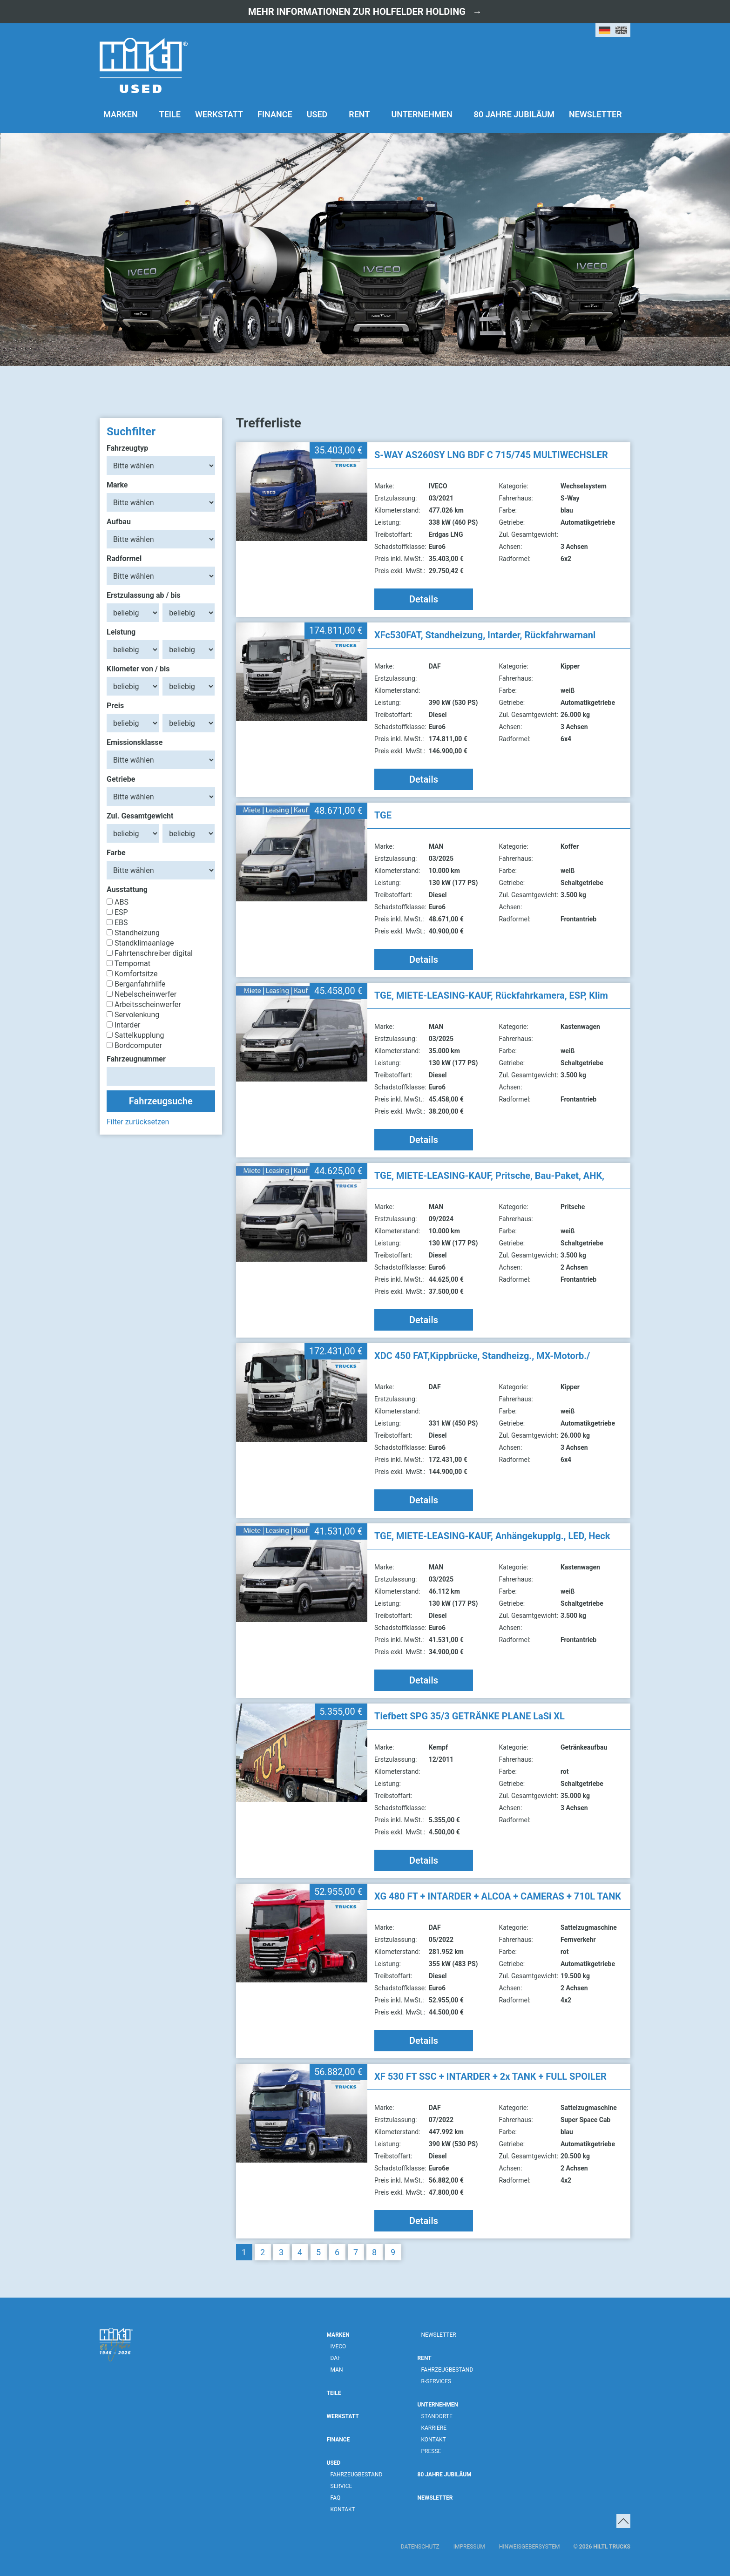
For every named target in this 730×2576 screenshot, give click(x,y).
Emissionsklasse (134, 742)
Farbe (116, 852)
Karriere (433, 2428)
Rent (359, 114)
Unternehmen (421, 114)
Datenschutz (420, 2546)
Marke (117, 484)
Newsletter (595, 114)
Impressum (469, 2546)
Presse (431, 2451)
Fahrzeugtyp (127, 448)
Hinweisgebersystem (529, 2546)
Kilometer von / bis (138, 668)
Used (317, 114)
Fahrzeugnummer (136, 1059)
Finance (274, 114)
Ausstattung (127, 889)
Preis (115, 705)
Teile (170, 114)
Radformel (124, 558)
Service (341, 2486)
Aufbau (119, 521)
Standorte (437, 2416)
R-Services (436, 2381)
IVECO (338, 2346)
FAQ (336, 2498)
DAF (336, 2358)
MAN (337, 2369)
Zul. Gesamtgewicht (140, 815)
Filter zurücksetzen (138, 1121)
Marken (120, 114)
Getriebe (121, 779)
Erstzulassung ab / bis (144, 595)
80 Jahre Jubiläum (514, 114)
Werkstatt (219, 114)
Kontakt (343, 2509)
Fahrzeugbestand (357, 2474)
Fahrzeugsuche (161, 1101)
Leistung (121, 632)
